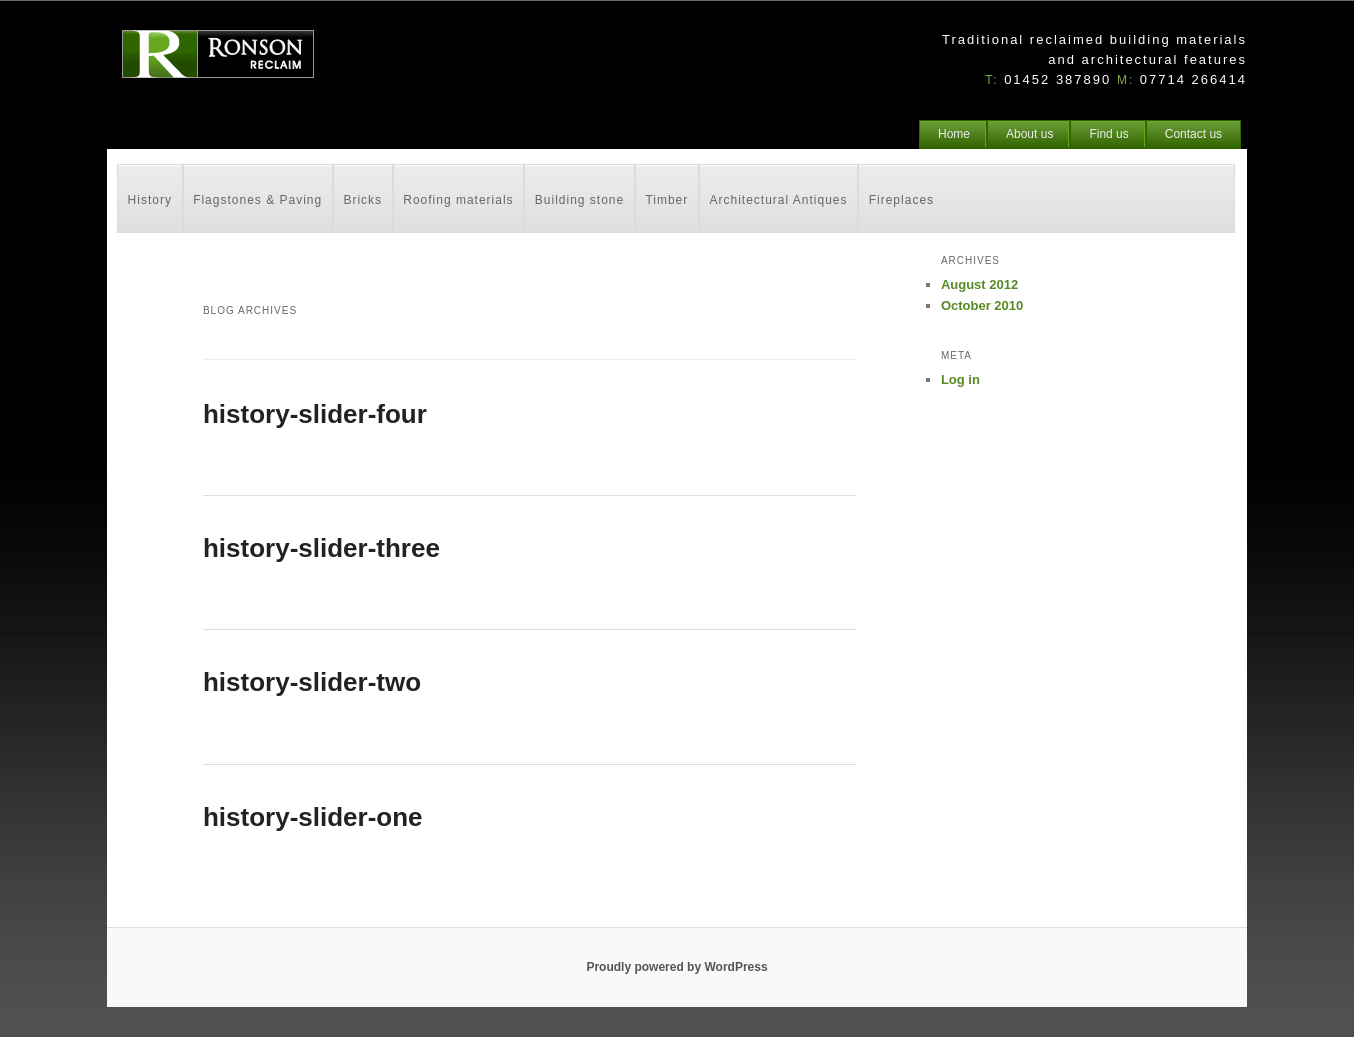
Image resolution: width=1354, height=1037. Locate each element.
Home (954, 134)
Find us (1108, 134)
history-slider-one (313, 817)
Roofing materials (458, 200)
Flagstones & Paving (257, 200)
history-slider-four (315, 414)
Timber (666, 200)
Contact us (1193, 134)
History (150, 200)
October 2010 (982, 305)
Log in (960, 379)
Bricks (362, 200)
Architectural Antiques (778, 200)
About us (1029, 134)
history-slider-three (321, 548)
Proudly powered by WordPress (676, 967)
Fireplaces (901, 200)
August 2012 (979, 284)
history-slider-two (312, 682)
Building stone (579, 200)
